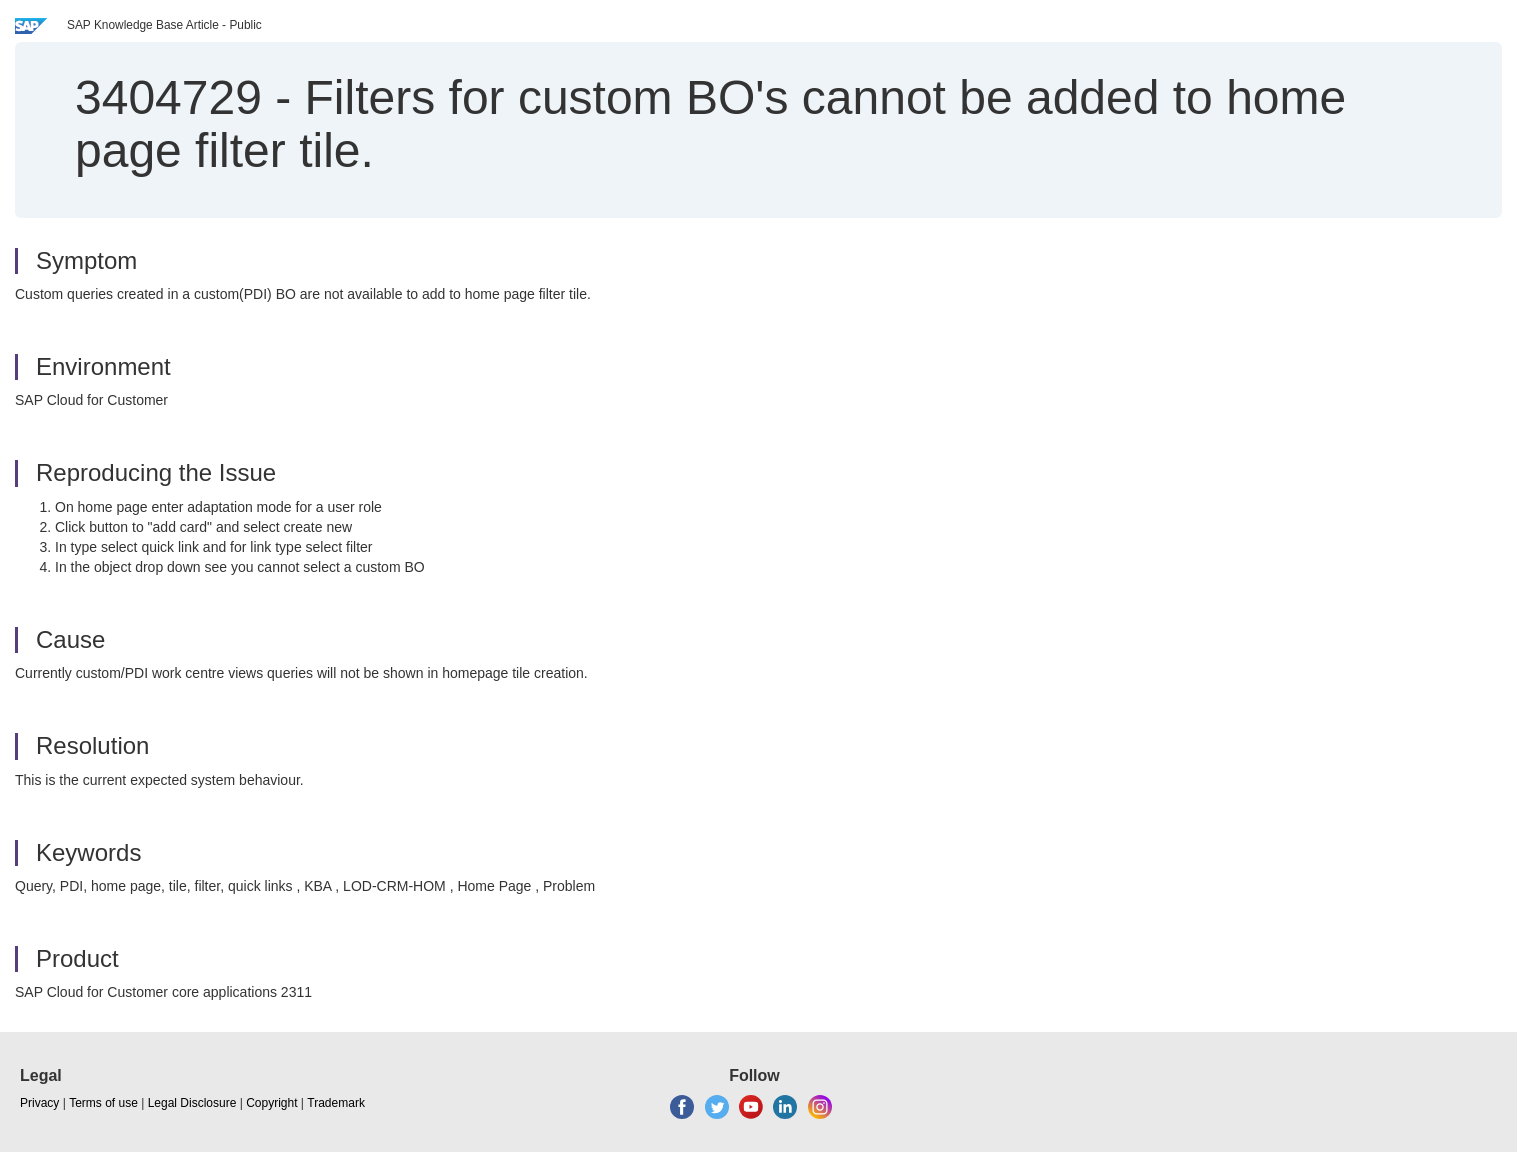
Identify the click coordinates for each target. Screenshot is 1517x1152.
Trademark (336, 1103)
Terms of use (103, 1103)
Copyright (271, 1103)
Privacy (39, 1103)
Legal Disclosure (192, 1103)
